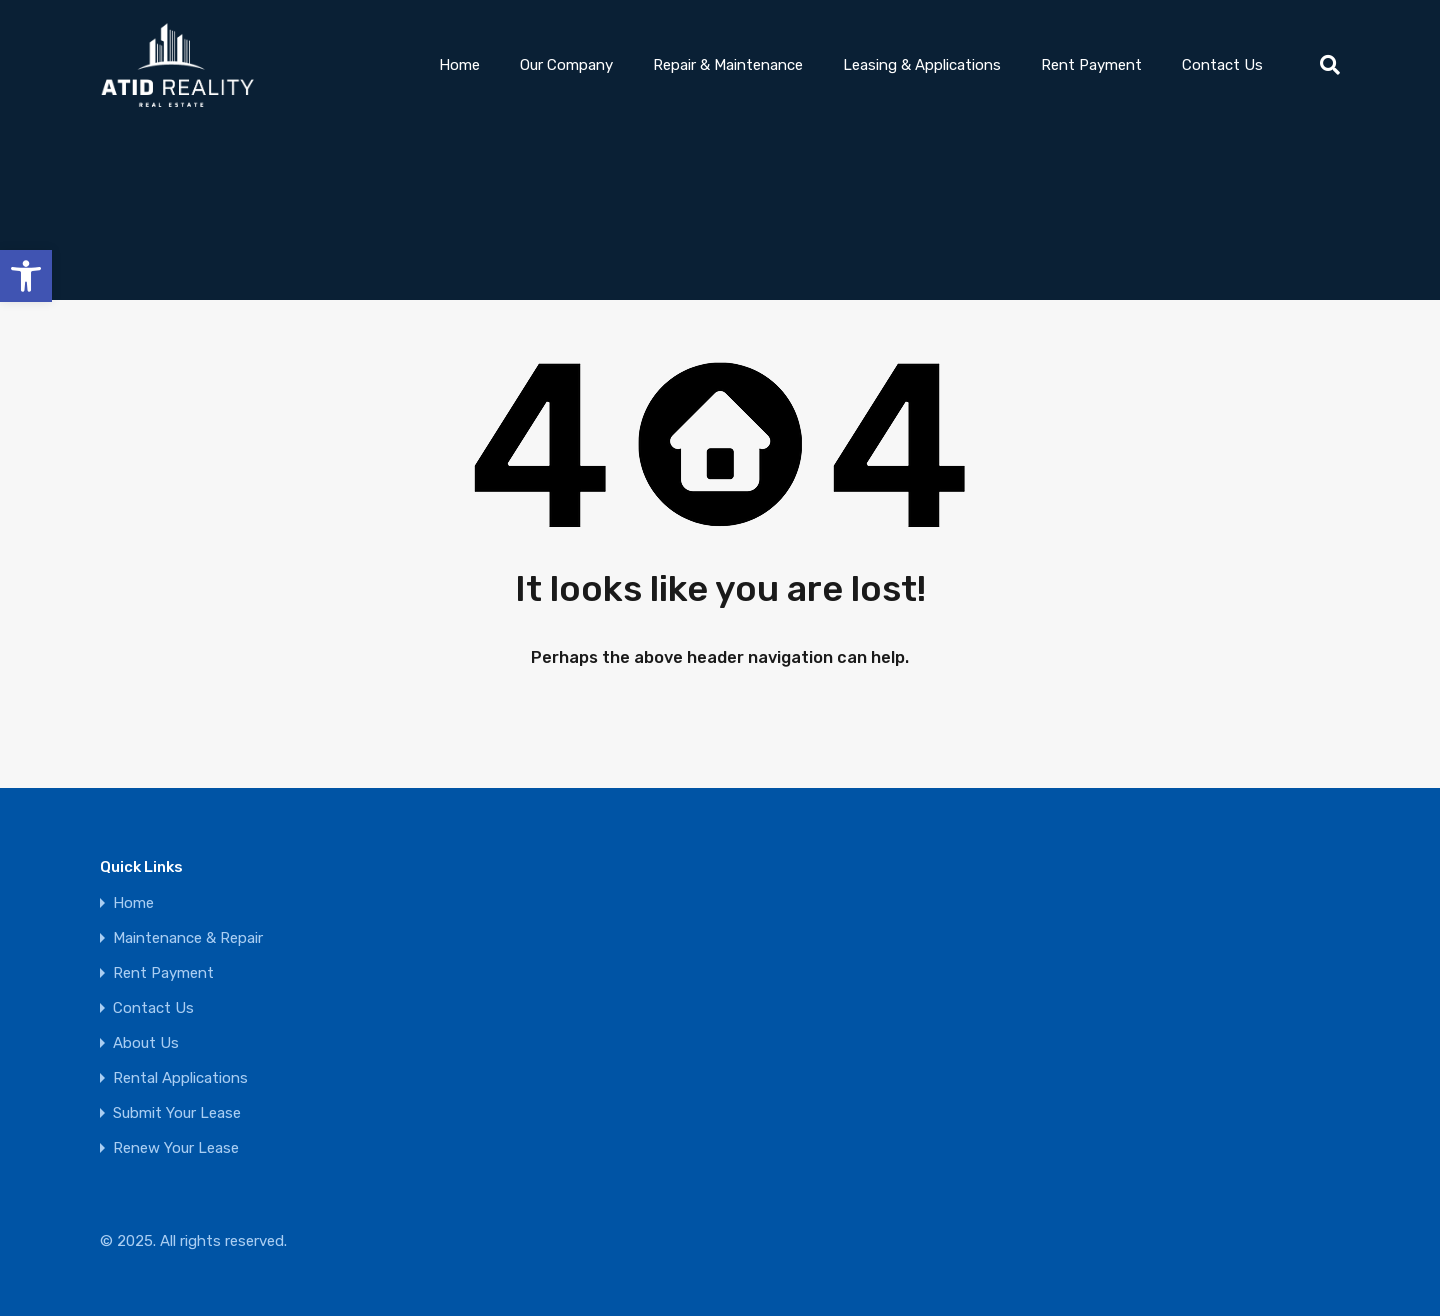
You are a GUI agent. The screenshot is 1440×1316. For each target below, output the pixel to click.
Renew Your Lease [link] (176, 1148)
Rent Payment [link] (1091, 65)
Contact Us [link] (1222, 65)
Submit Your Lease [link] (177, 1113)
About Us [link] (146, 1043)
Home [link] (459, 65)
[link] (26, 276)
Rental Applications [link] (180, 1078)
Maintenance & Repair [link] (188, 938)
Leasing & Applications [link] (922, 65)
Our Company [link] (566, 65)
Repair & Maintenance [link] (728, 65)
